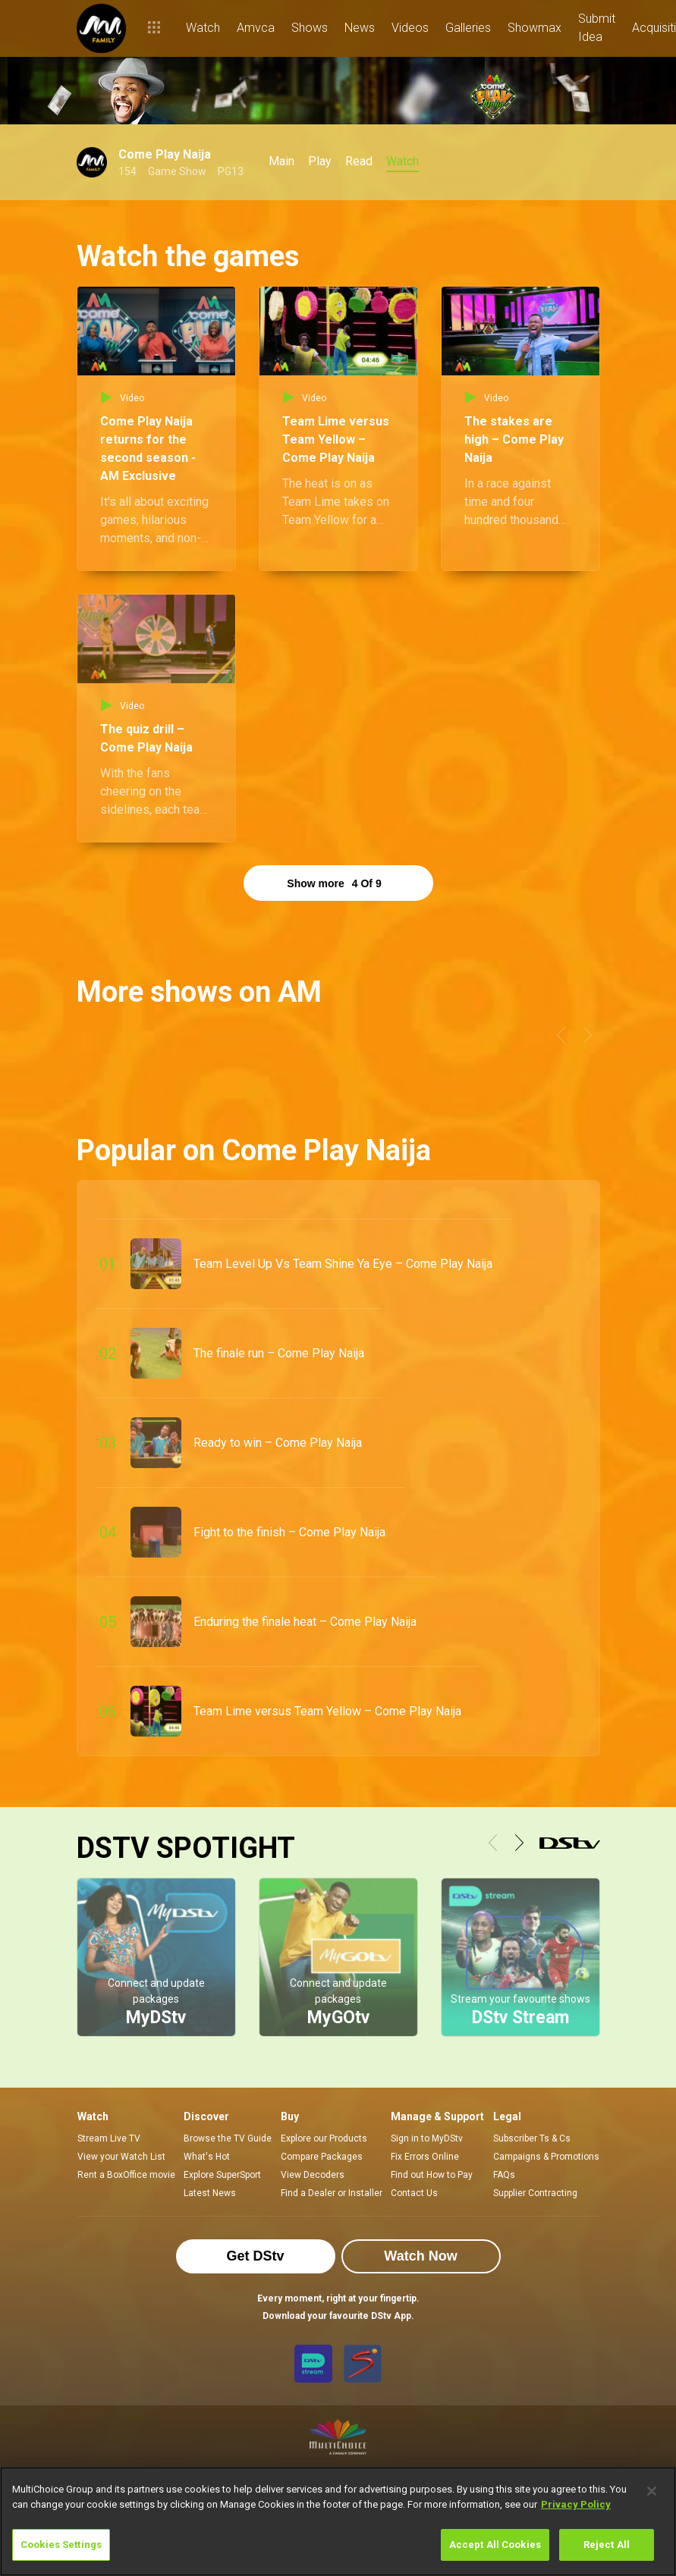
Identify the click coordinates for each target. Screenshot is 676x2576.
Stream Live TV (108, 2138)
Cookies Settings (61, 2544)
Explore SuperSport (222, 2175)
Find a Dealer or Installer (331, 2193)
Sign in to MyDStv (427, 2138)
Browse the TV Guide (228, 2138)
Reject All (606, 2544)
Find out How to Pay (432, 2175)
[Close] (651, 2491)
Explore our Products (324, 2138)
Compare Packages (322, 2156)
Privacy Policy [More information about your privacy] (576, 2504)
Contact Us (414, 2193)
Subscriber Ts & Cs (532, 2138)
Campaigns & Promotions (546, 2156)
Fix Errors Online (425, 2156)
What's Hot (207, 2156)
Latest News (210, 2193)
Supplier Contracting (535, 2193)
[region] (338, 2521)
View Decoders (312, 2175)
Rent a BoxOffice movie (126, 2175)
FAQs (504, 2175)
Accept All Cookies (495, 2544)
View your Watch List (121, 2156)
